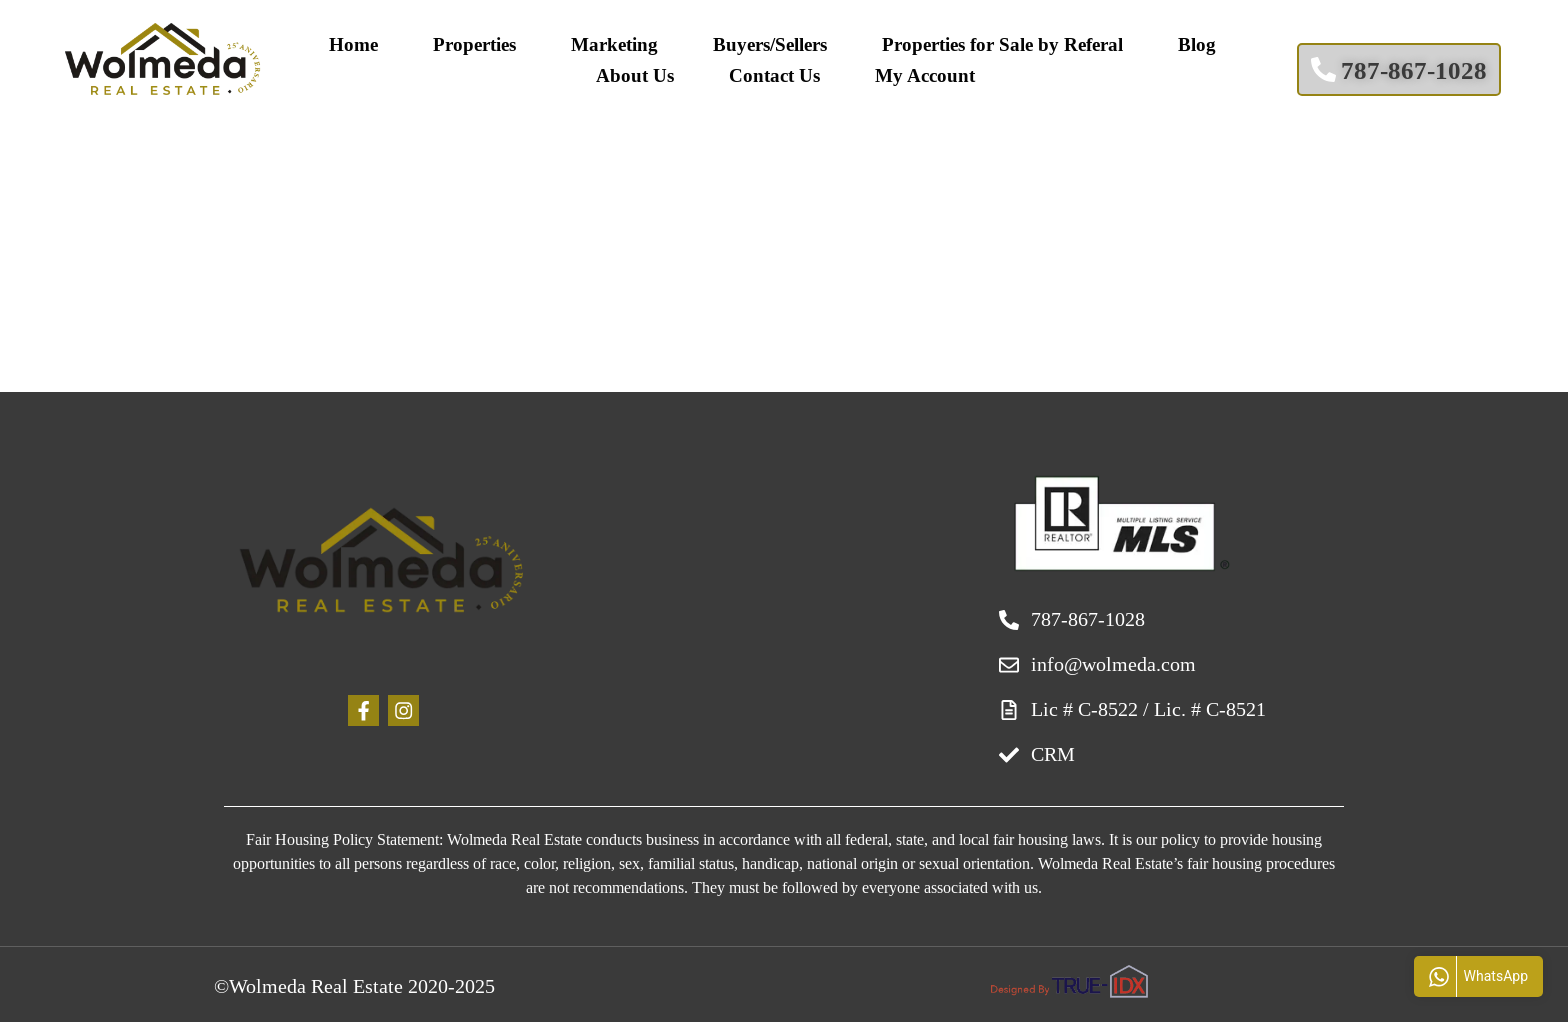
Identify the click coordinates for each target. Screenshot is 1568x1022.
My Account (925, 76)
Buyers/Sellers (770, 45)
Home (353, 45)
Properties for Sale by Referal (1002, 45)
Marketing (614, 45)
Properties (474, 45)
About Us (635, 76)
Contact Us (774, 76)
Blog (1197, 45)
